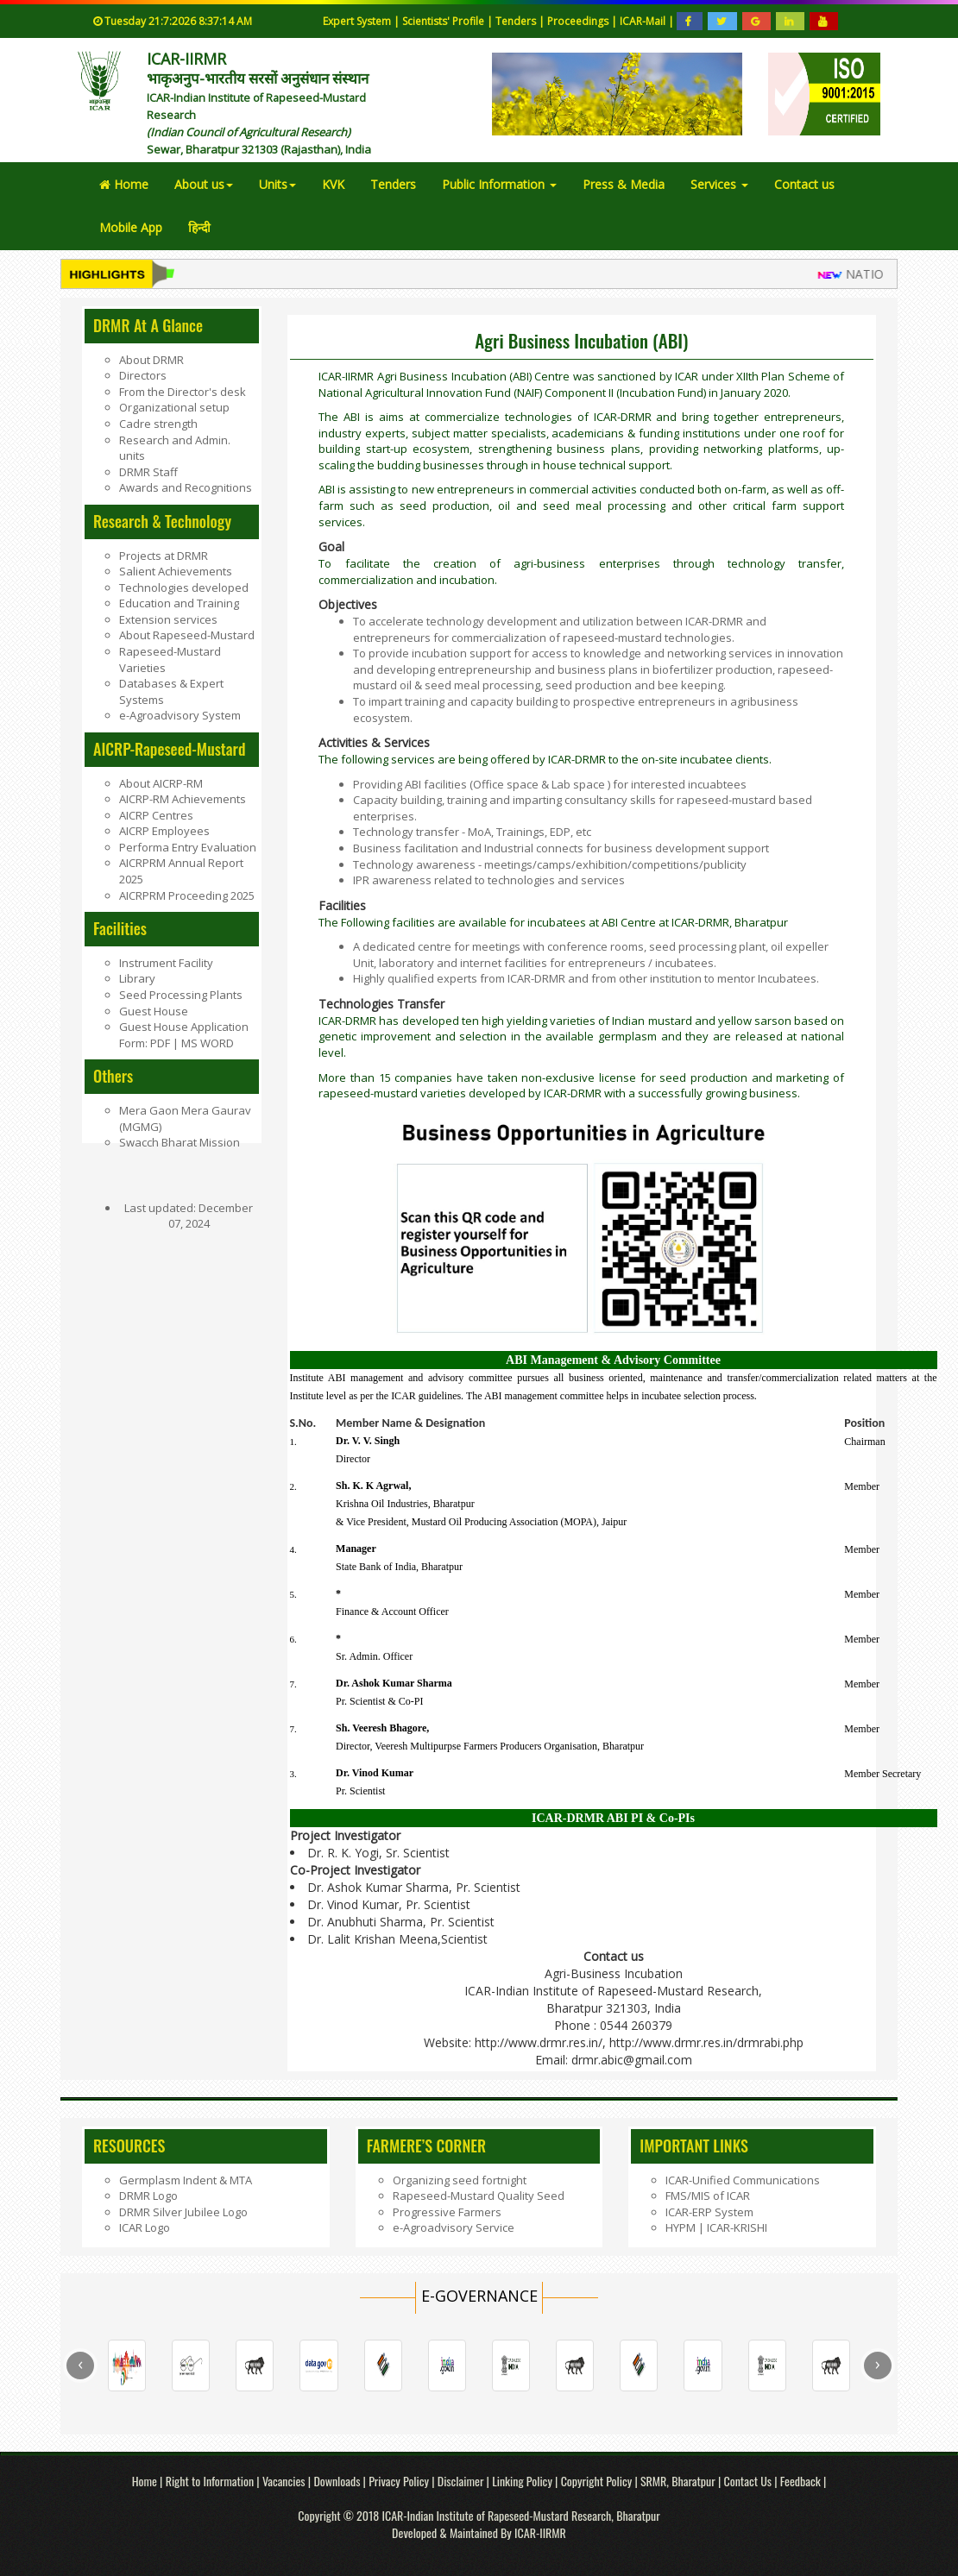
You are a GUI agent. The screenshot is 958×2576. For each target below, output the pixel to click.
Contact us (804, 184)
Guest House (153, 1011)
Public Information (499, 184)
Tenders (517, 21)
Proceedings (579, 21)
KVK (333, 184)
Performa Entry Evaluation (187, 847)
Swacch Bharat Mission (179, 1142)
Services (719, 184)
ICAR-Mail (644, 21)
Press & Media (624, 184)
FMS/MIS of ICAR (707, 2195)
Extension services (168, 619)
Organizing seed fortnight (459, 2180)
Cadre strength (158, 423)
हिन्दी (199, 227)
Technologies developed (184, 587)
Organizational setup (174, 407)
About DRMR (151, 360)
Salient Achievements (175, 571)
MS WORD (206, 1043)
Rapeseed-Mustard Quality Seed (478, 2195)
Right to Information (211, 2481)
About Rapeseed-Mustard (187, 635)
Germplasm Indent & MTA (185, 2180)
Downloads (336, 2481)
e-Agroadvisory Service (453, 2227)
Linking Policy (523, 2481)
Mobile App (130, 227)
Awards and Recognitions (185, 487)
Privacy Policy (400, 2481)
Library (137, 978)
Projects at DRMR (163, 555)
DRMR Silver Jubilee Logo (183, 2212)
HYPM (680, 2227)
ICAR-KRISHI (737, 2227)
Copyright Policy (598, 2481)
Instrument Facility (166, 963)
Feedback (800, 2481)
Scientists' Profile (444, 21)
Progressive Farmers (447, 2212)
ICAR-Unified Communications (742, 2180)
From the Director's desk (182, 391)
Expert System (357, 21)
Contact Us (748, 2481)
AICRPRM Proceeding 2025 (187, 895)
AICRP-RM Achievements (182, 799)
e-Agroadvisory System (180, 715)
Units (277, 184)
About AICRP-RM (161, 783)
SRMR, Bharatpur (677, 2481)
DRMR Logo (148, 2195)
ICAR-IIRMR (540, 2532)
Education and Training (179, 603)
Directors (143, 375)
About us (203, 184)
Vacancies (285, 2481)
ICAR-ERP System (709, 2212)
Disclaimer (462, 2481)
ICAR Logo (144, 2227)
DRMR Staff (148, 472)
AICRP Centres (156, 815)
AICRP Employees (164, 831)
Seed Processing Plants (181, 994)
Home (123, 184)
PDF (161, 1043)
